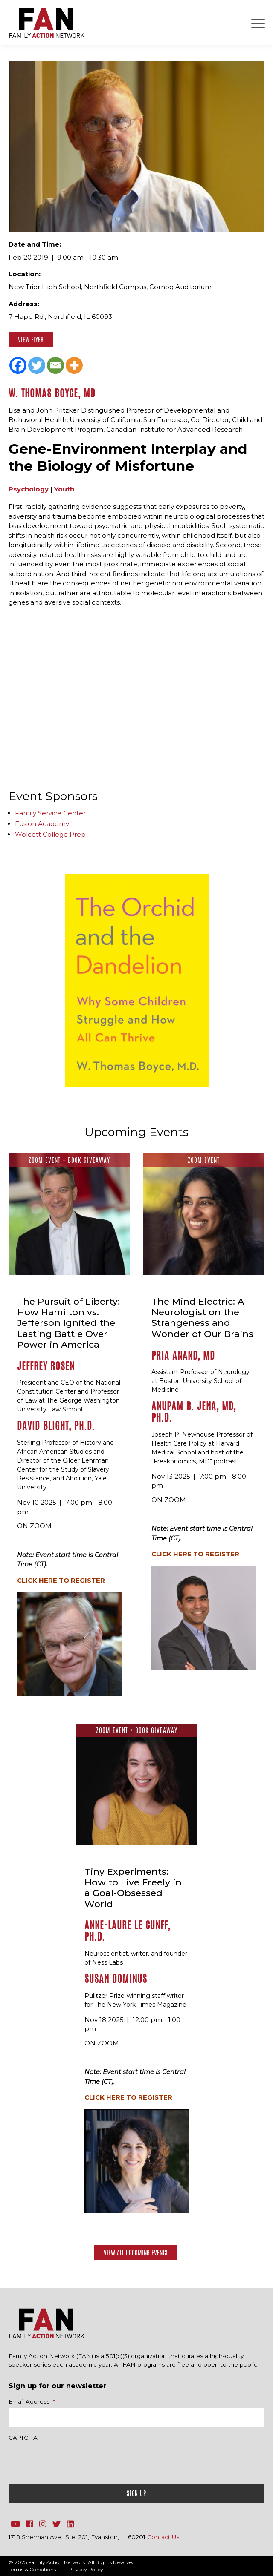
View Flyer (31, 339)
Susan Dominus (115, 1979)
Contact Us (163, 2536)
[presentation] (73, 2460)
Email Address (32, 2401)
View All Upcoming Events (135, 2252)
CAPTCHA (23, 2437)
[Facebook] (17, 365)
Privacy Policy (85, 2569)
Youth (64, 489)
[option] (137, 980)
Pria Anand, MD (183, 1355)
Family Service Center (50, 813)
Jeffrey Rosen (46, 1366)
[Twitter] (36, 365)
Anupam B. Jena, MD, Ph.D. (193, 1412)
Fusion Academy (42, 824)
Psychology (29, 489)
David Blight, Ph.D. (56, 1426)
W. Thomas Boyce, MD (52, 393)
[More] (74, 365)
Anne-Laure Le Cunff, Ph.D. (127, 1931)
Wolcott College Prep (50, 834)
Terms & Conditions (32, 2569)
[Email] (55, 365)
